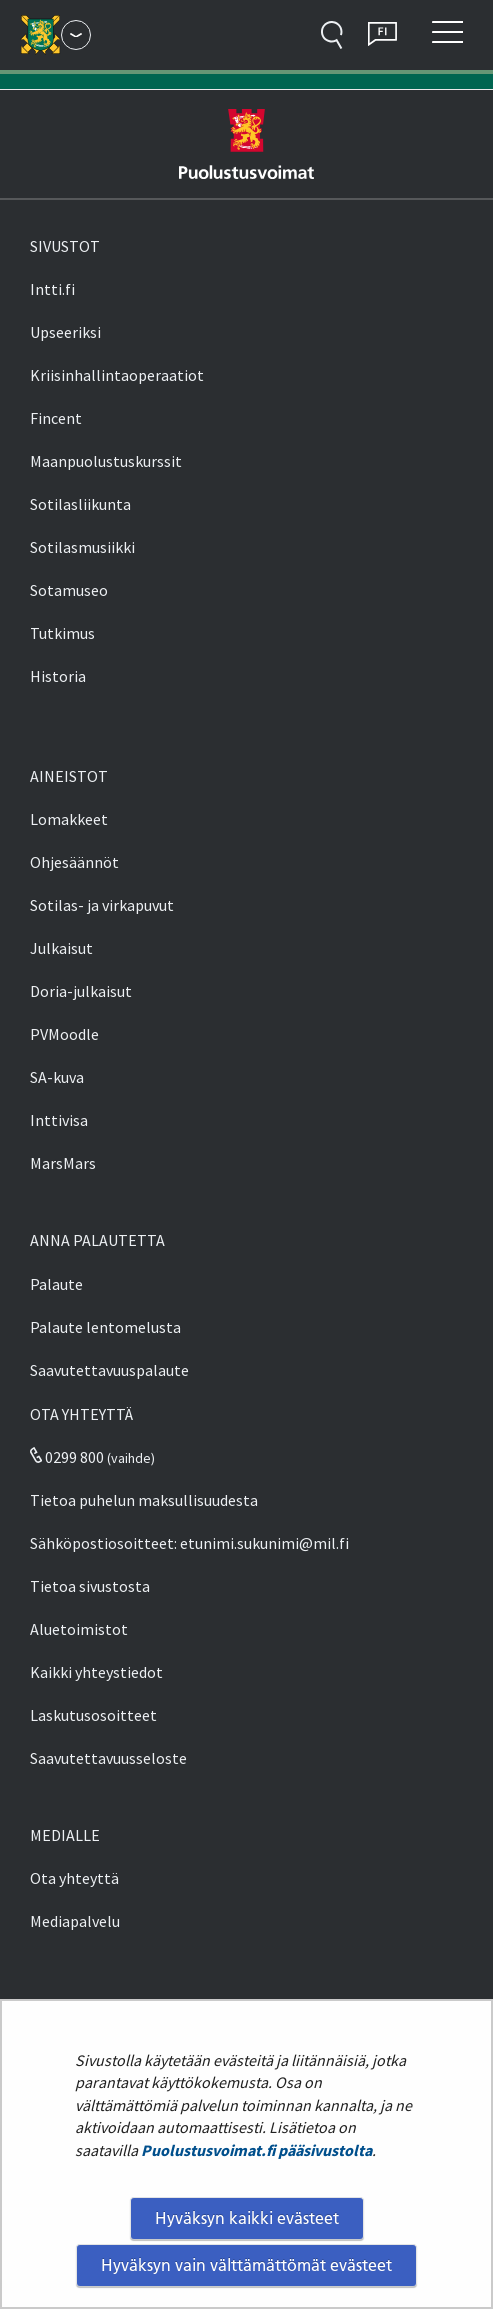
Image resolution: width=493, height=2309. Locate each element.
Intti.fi (52, 289)
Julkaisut (61, 948)
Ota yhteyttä (74, 1878)
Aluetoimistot (79, 1629)
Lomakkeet (69, 819)
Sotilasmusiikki (82, 547)
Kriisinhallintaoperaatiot (117, 375)
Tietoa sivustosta (90, 1586)
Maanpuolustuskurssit (106, 461)
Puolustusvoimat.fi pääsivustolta (256, 2150)
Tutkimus (62, 633)
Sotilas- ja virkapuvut (102, 905)
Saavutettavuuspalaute (109, 1370)
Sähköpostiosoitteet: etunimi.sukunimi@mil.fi (189, 1543)
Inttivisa (59, 1120)
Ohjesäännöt (74, 862)
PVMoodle (64, 1034)
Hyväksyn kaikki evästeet (247, 2218)
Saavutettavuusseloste (108, 1758)
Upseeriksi (65, 332)
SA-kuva (57, 1077)
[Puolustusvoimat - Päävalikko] (76, 35)
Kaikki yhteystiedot (96, 1672)
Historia (58, 676)
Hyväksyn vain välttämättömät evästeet (246, 2265)
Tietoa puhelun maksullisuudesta (144, 1500)
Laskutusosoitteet (93, 1715)
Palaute (56, 1284)
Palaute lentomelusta (105, 1327)
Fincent (56, 418)
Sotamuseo (69, 590)
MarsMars (63, 1163)
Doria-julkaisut (81, 991)
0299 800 (67, 1457)
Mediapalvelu (75, 1921)
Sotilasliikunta (80, 504)
